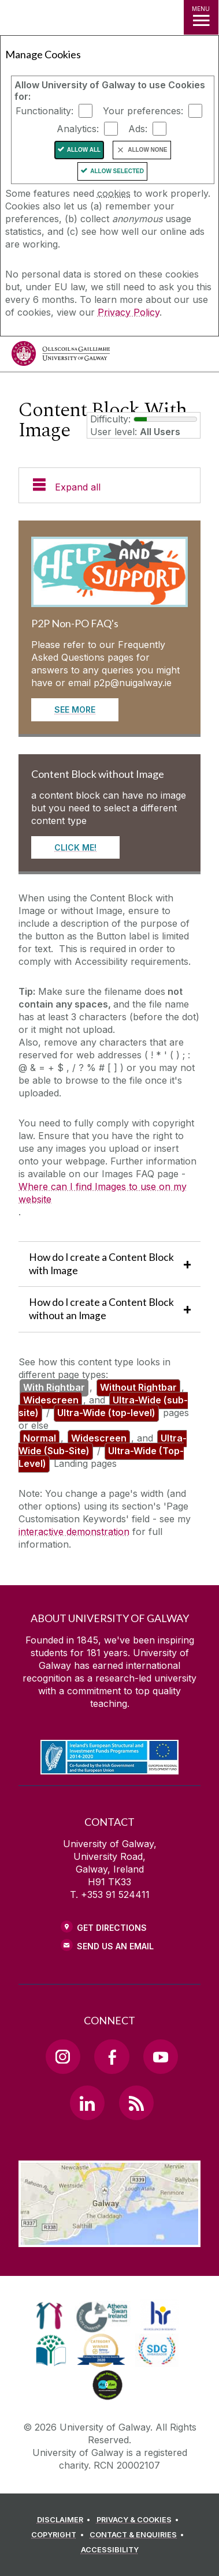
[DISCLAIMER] (65, 2520)
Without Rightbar (138, 1387)
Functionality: (44, 111)
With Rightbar (54, 1387)
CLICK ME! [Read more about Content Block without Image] (75, 847)
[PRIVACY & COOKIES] (139, 2520)
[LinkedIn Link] (87, 2102)
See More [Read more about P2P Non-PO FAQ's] (74, 709)
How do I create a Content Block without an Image (101, 1308)
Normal (39, 1438)
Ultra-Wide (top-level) (106, 1412)
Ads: (137, 128)
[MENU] (201, 17)
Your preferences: (143, 111)
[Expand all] (109, 485)
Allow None (147, 150)
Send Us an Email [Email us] (115, 1946)
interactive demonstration (73, 1531)
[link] (49, 2315)
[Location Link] (109, 2238)
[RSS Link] (136, 2102)
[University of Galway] (61, 356)
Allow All (84, 150)
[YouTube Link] (160, 2056)
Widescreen (51, 1400)
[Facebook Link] (111, 2056)
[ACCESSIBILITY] (110, 2550)
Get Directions (112, 1928)
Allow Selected (117, 171)
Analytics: (78, 128)
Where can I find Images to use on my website (102, 1193)
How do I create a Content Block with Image (101, 1263)
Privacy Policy (128, 312)
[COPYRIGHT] (59, 2535)
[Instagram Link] (63, 2056)
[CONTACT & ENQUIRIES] (139, 2535)
